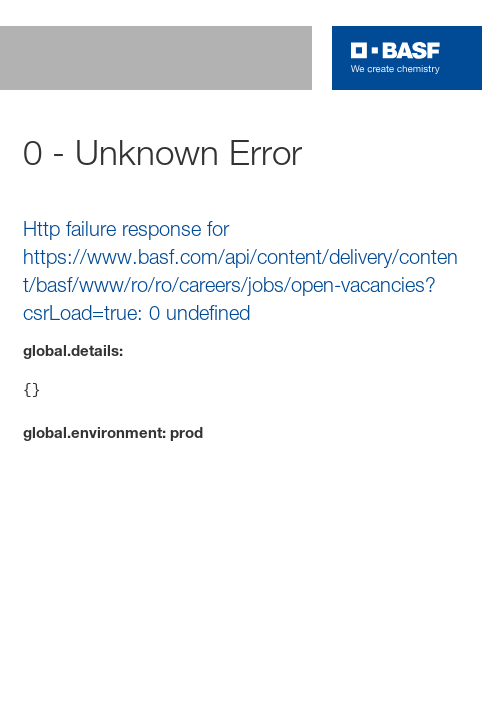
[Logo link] (395, 58)
